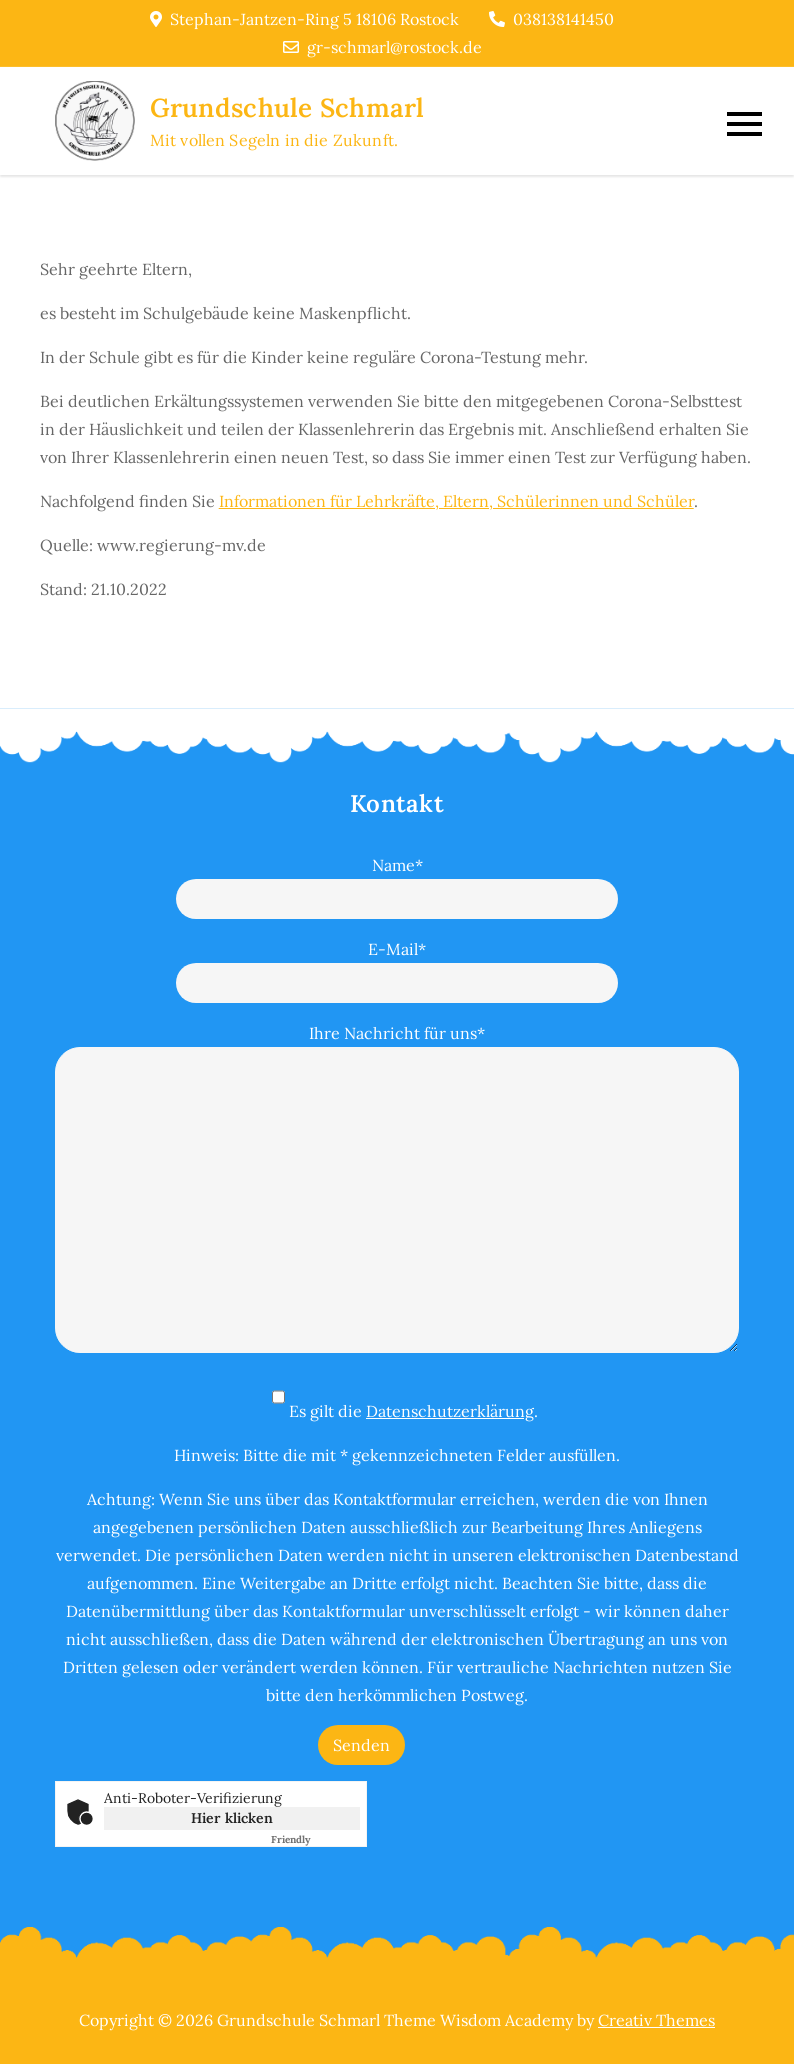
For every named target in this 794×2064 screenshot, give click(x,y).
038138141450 (551, 19)
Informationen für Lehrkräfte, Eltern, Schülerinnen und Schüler (456, 501)
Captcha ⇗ (315, 1839)
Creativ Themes (656, 2020)
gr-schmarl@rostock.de (382, 47)
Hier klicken (232, 1818)
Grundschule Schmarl (287, 107)
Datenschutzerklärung (450, 1411)
